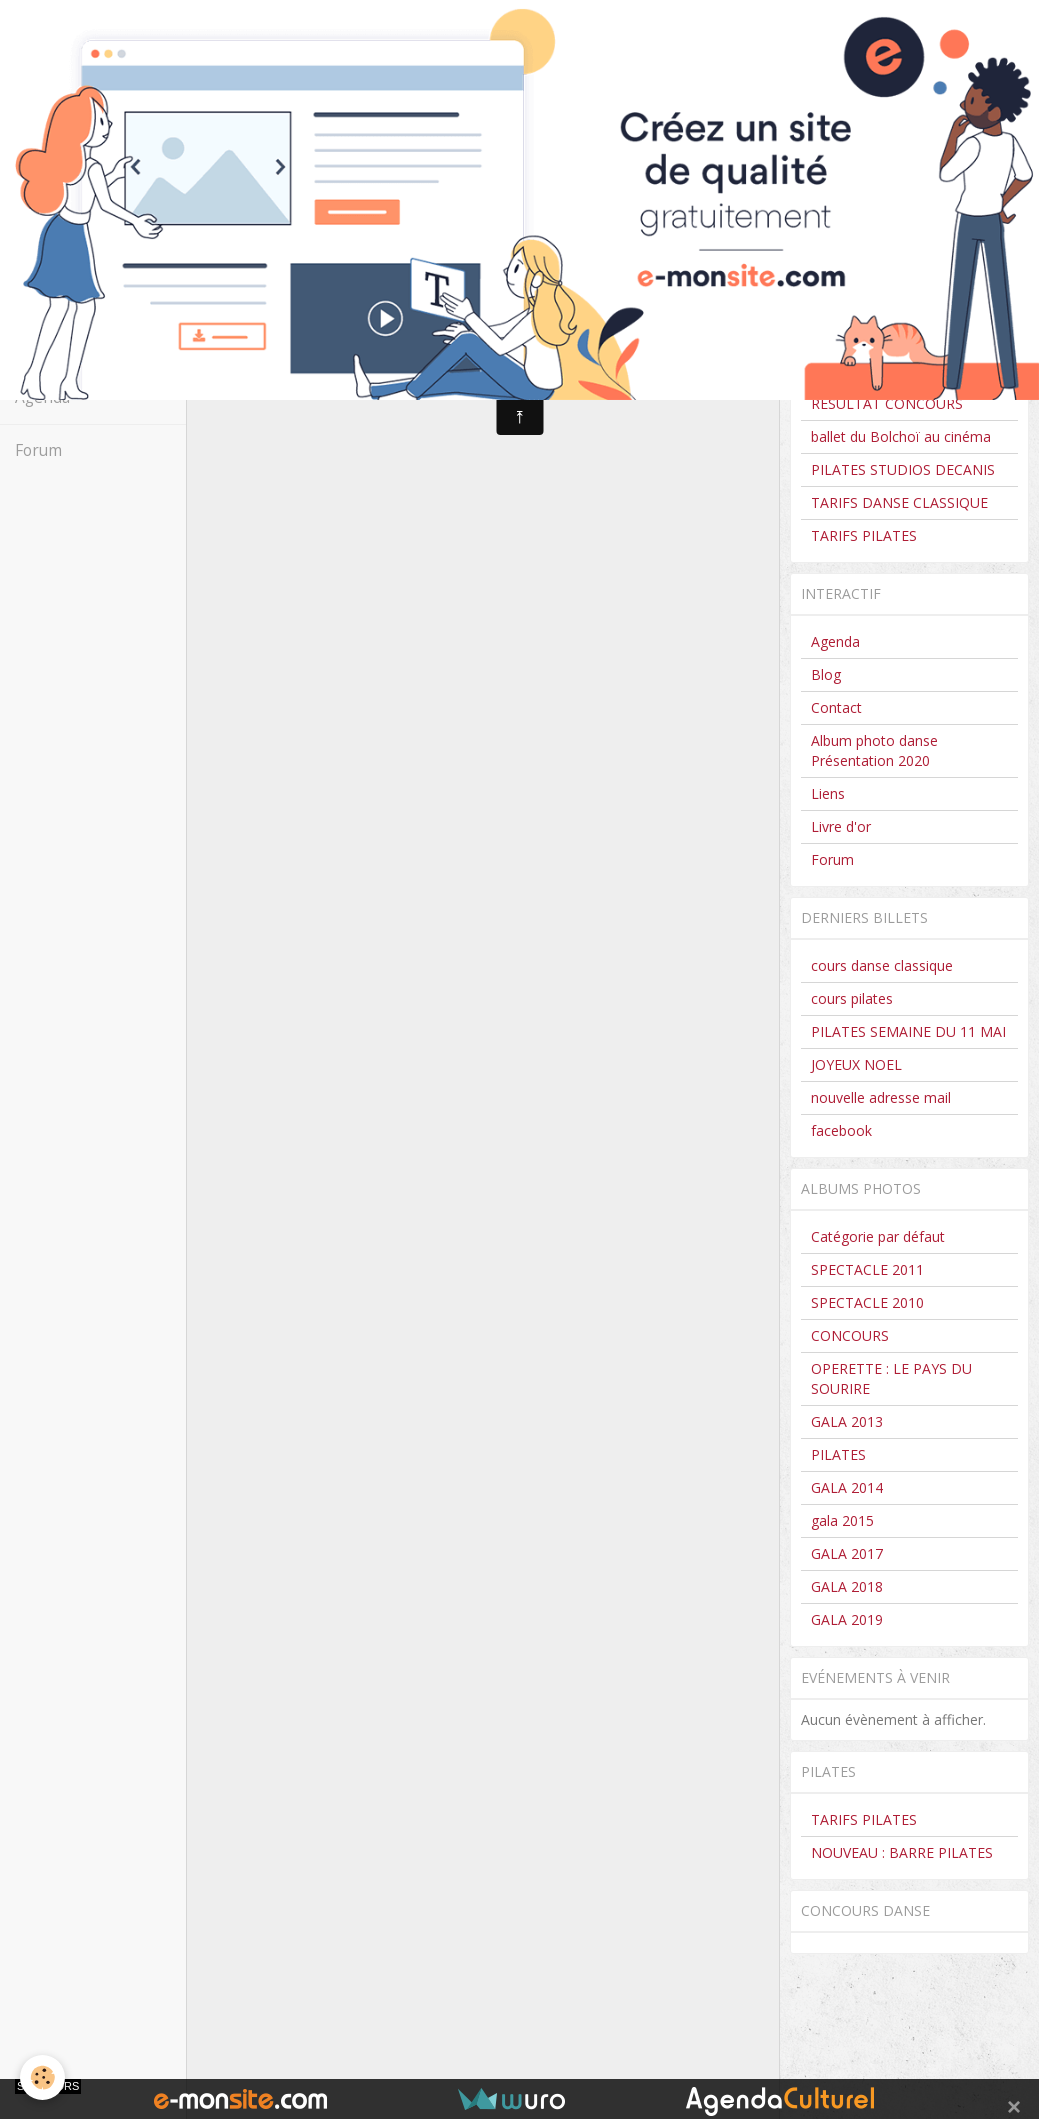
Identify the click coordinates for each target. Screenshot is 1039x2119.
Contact (43, 344)
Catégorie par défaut (878, 1236)
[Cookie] (42, 2077)
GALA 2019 (847, 1619)
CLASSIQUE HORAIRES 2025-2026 (905, 327)
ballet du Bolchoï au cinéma (901, 436)
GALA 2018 (847, 1586)
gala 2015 (842, 1520)
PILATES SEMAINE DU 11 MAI (908, 1031)
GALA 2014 (847, 1487)
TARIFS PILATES (864, 535)
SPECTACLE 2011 (867, 1269)
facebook (841, 1130)
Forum (38, 450)
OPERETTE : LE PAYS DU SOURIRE (891, 1378)
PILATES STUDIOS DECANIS (903, 469)
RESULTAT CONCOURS (887, 403)
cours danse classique (882, 965)
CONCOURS (850, 370)
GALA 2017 (847, 1553)
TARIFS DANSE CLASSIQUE (899, 502)
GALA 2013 (847, 1421)
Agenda (42, 397)
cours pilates (852, 998)
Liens (828, 793)
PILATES (838, 1454)
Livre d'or (841, 826)
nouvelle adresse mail (881, 1097)
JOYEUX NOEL (856, 1064)
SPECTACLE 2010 (867, 1302)
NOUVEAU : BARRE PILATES (902, 1852)
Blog (826, 674)
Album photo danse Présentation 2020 (874, 750)
